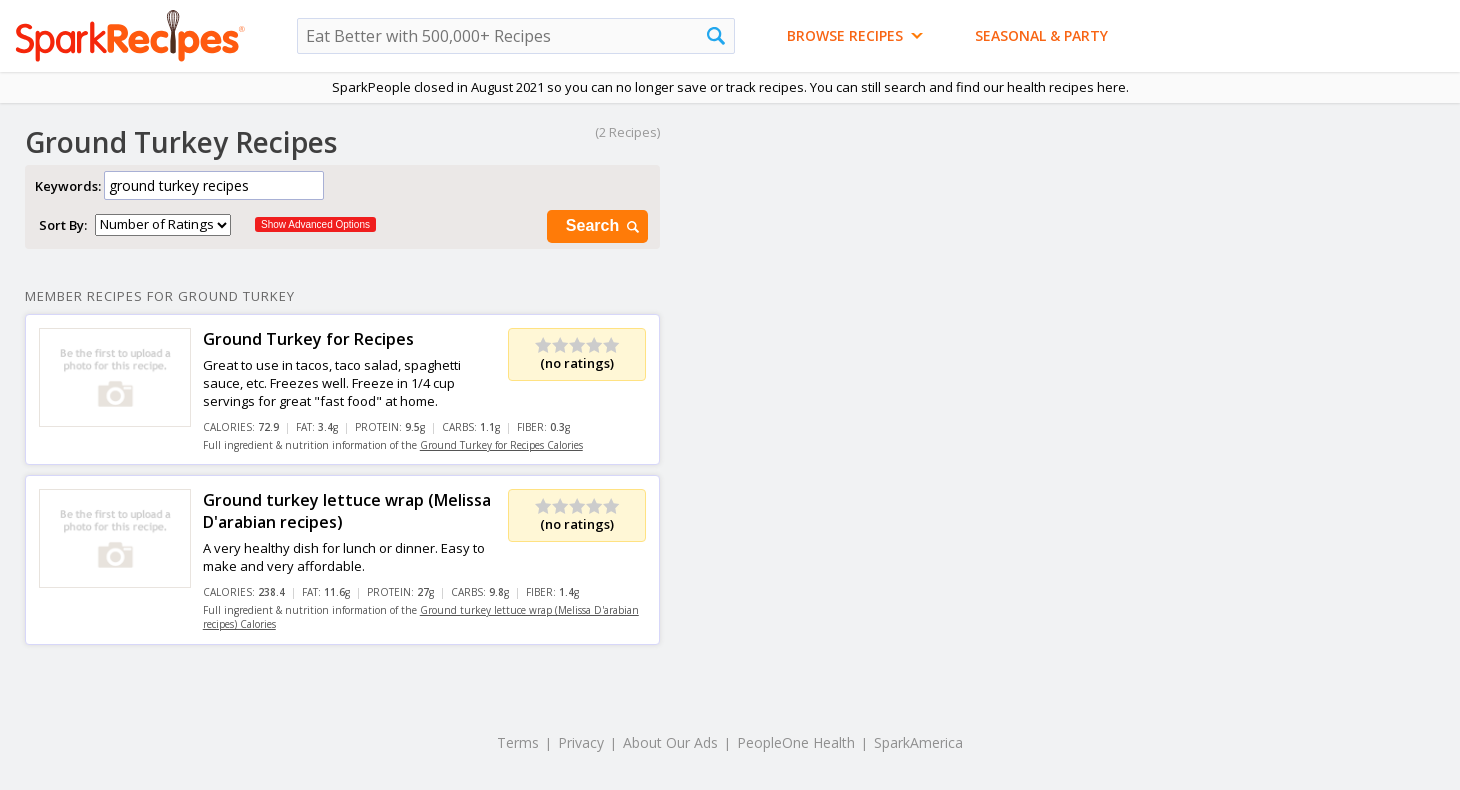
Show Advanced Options (315, 224)
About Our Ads (670, 742)
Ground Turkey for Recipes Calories (501, 445)
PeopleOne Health (796, 742)
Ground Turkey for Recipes (308, 339)
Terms (518, 742)
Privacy (581, 742)
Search (604, 226)
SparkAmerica (918, 742)
